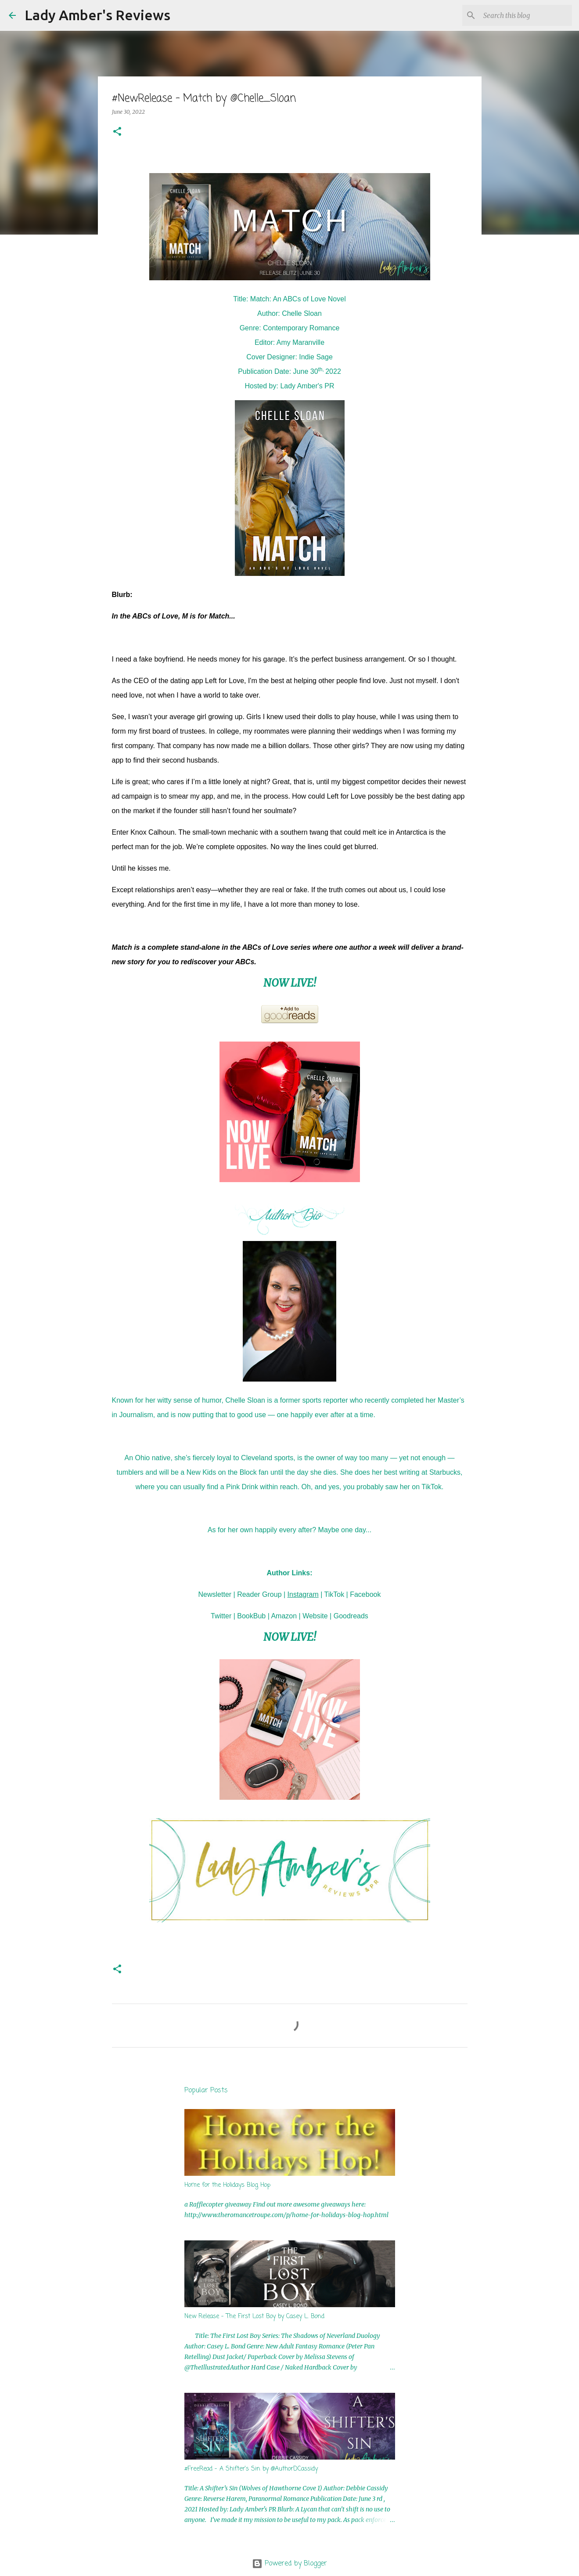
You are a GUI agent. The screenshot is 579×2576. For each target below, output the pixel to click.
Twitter (221, 1616)
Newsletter (215, 1594)
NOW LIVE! (289, 983)
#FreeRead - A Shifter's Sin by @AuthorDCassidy (251, 2469)
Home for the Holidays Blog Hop (227, 2185)
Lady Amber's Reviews (97, 15)
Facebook (365, 1594)
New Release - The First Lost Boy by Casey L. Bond (254, 2316)
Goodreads (351, 1616)
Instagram (303, 1594)
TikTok (334, 1594)
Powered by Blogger (289, 2563)
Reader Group (259, 1594)
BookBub (251, 1616)
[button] (117, 132)
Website (315, 1616)
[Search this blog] (526, 15)
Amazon (284, 1616)
